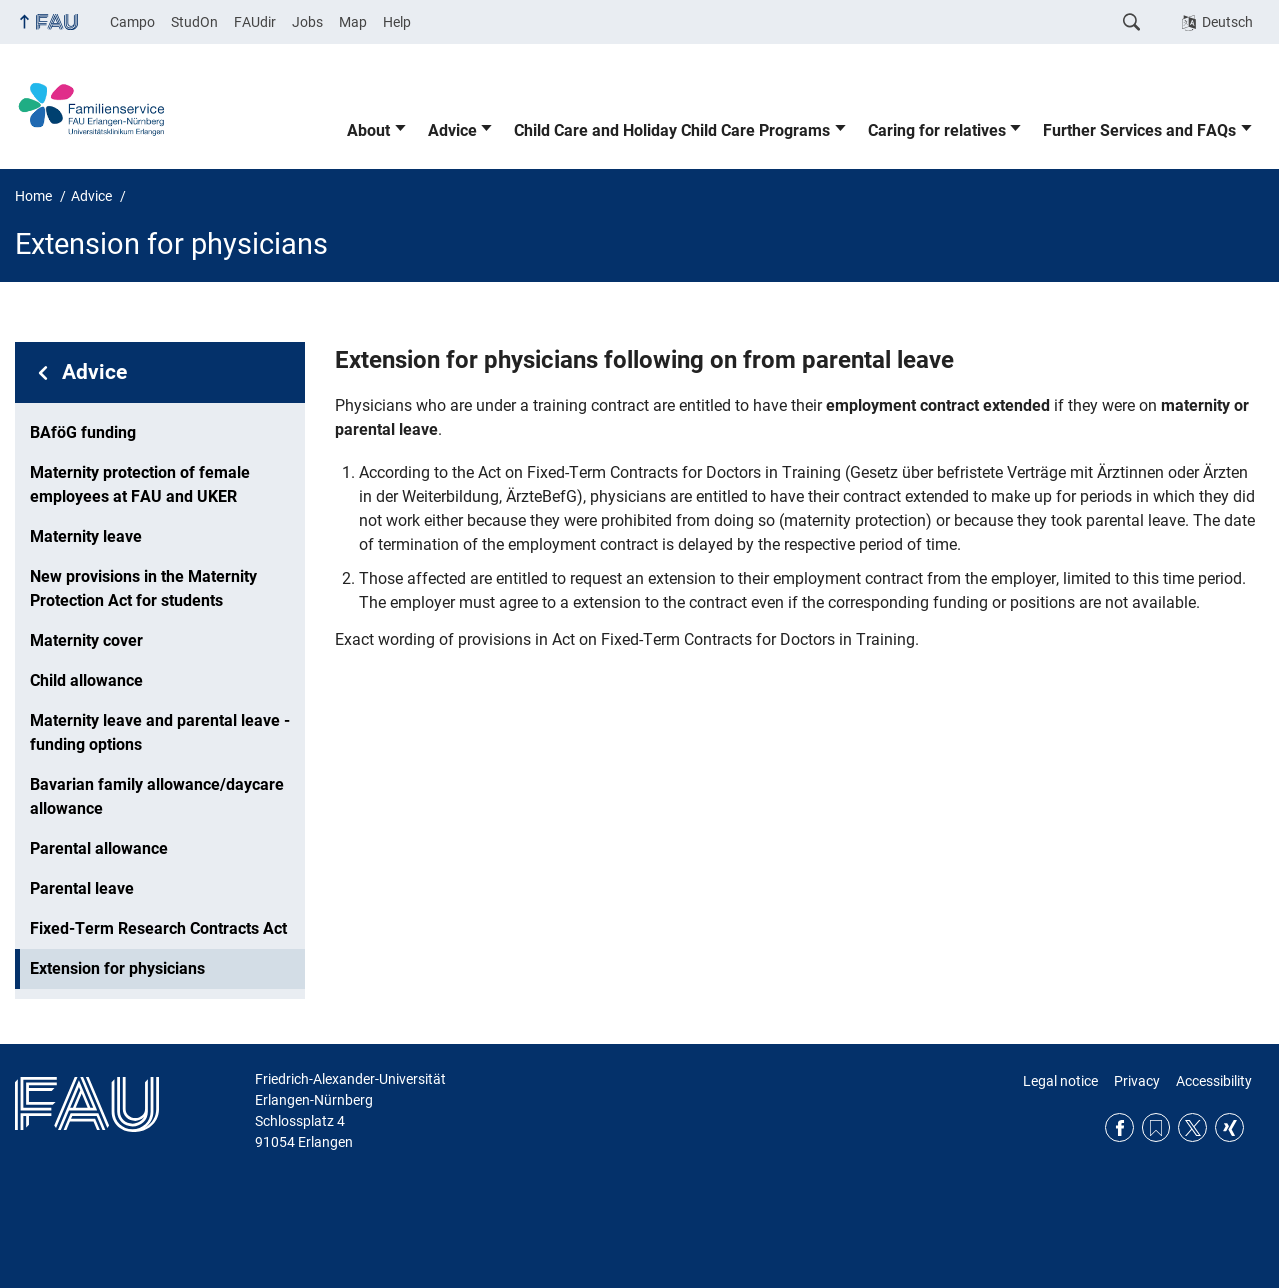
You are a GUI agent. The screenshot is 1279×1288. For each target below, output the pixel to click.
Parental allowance (99, 848)
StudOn (194, 22)
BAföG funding (83, 432)
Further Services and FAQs (1139, 130)
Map (353, 22)
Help (397, 22)
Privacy (1137, 1081)
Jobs (307, 22)
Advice (452, 130)
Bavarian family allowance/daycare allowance (157, 796)
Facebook (1119, 1127)
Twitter (1192, 1127)
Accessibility (1214, 1081)
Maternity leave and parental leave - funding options (160, 732)
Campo (132, 22)
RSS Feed (1156, 1127)
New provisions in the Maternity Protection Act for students (143, 588)
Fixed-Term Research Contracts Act (158, 928)
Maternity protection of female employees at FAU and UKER (140, 484)
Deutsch (1227, 22)
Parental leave (82, 888)
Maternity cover (86, 640)
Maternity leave (86, 536)
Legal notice (1060, 1081)
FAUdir (255, 22)
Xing (1229, 1127)
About (368, 130)
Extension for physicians (117, 968)
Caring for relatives (937, 130)
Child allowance (86, 680)
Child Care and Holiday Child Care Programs (672, 130)
